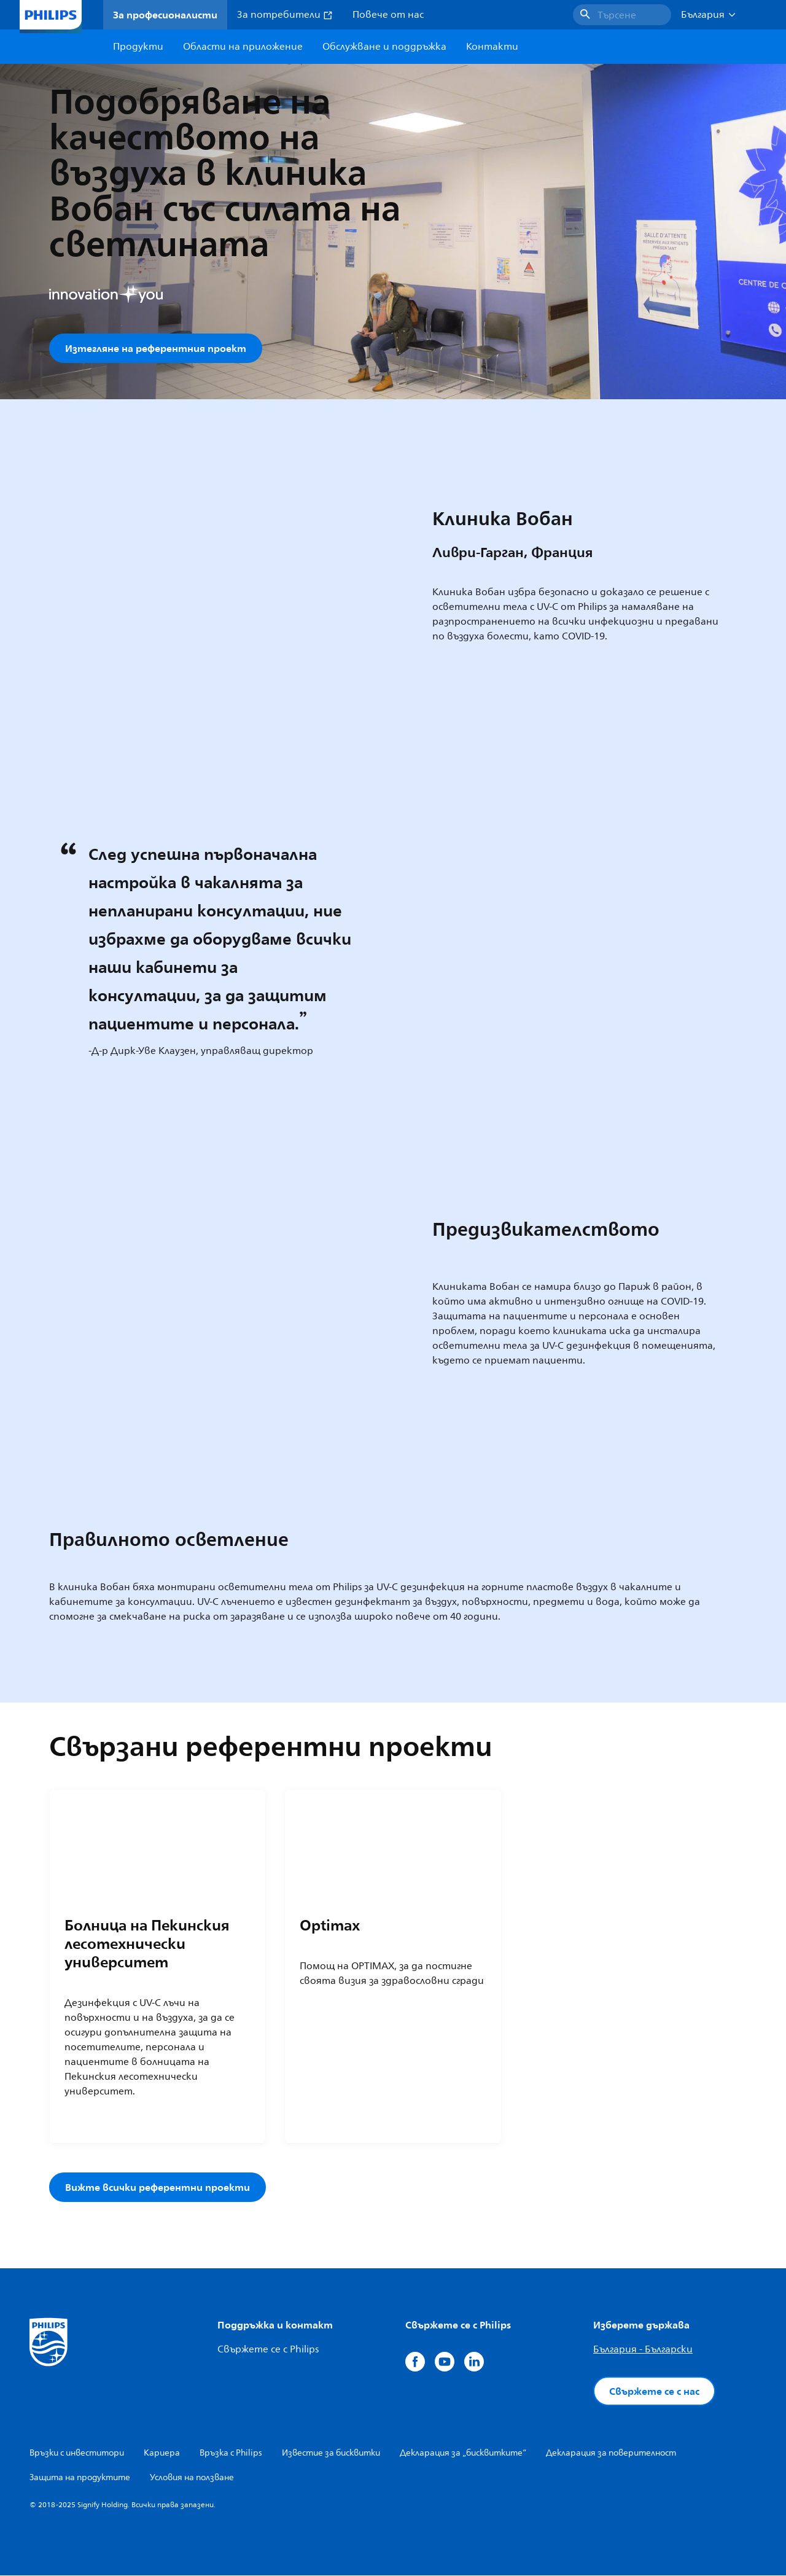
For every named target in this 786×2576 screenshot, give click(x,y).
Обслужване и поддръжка (384, 47)
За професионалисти (165, 14)
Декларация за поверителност (611, 2453)
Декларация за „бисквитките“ (463, 2453)
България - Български (643, 2350)
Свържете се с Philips (268, 2350)
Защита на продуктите (79, 2478)
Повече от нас (388, 14)
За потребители (285, 14)
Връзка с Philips (231, 2453)
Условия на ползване (192, 2478)
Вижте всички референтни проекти (157, 2187)
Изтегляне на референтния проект (155, 348)
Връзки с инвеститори (76, 2453)
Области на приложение (243, 47)
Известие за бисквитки (331, 2453)
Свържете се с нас (654, 2391)
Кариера (162, 2453)
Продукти (138, 47)
